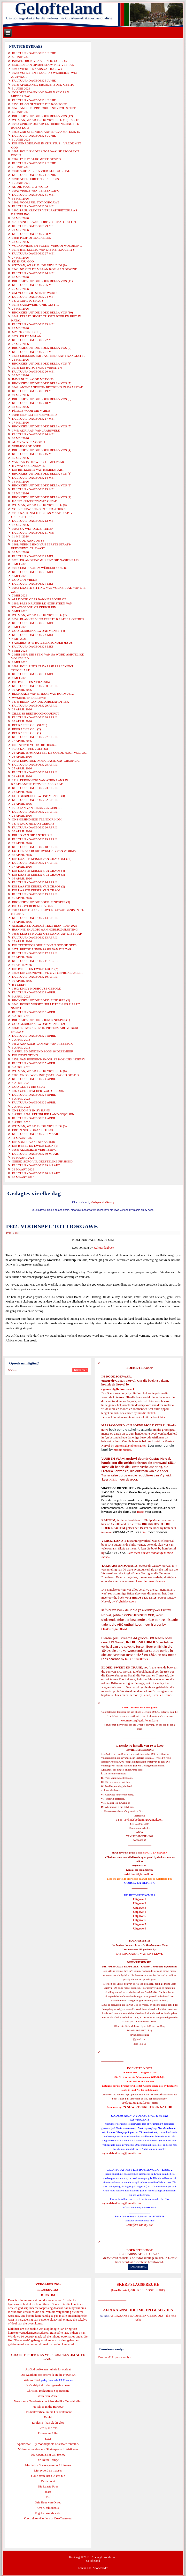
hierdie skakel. (147, 1413)
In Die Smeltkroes (136, 1659)
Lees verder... (138, 2267)
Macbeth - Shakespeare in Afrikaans (48, 2465)
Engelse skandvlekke (48, 2513)
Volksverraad (31, 2380)
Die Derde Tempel (48, 2460)
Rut (48, 2497)
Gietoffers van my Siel (140, 2224)
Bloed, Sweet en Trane (157, 1695)
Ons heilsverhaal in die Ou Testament (48, 2412)
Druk (8, 1232)
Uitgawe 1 (139, 1899)
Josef (48, 2492)
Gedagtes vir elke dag (102, 1202)
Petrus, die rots (48, 2428)
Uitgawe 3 (139, 1907)
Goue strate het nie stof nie (48, 2476)
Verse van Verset (48, 2396)
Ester (48, 2438)
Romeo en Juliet (48, 2433)
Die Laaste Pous (48, 2486)
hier (162, 1417)
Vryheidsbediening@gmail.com (143, 1819)
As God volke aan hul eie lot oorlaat (48, 2369)
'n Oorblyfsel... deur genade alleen (48, 2385)
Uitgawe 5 (139, 1916)
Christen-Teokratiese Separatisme (48, 2390)
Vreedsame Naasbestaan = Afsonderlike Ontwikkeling (48, 2401)
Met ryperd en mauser (48, 2470)
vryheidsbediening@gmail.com (121, 2153)
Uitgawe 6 (139, 1920)
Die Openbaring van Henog (48, 2454)
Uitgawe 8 (139, 1928)
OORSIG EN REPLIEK (139, 1882)
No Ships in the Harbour (48, 2406)
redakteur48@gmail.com (139, 1874)
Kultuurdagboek (104, 1247)
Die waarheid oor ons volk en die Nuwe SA (48, 2374)
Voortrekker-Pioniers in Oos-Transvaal (48, 2518)
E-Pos (15, 1232)
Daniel (48, 2417)
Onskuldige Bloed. (115, 1629)
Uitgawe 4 (139, 1911)
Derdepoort (48, 2481)
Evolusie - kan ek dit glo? (48, 2422)
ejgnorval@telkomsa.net (117, 1389)
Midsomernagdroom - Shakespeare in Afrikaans (48, 2449)
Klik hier (13, 2328)
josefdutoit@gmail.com (135, 2102)
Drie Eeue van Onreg (48, 2502)
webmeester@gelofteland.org (139, 1720)
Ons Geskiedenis (48, 2507)
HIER (112, 1479)
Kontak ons (84, 2568)
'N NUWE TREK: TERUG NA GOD (147, 2107)
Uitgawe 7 (139, 1924)
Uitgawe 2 (139, 1903)
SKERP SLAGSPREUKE (147, 2290)
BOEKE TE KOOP (139, 2250)
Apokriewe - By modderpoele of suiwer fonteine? (48, 2444)
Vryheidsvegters (126, 1601)
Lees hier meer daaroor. (151, 1581)
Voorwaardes (100, 2568)
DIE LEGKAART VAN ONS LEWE (139, 1953)
